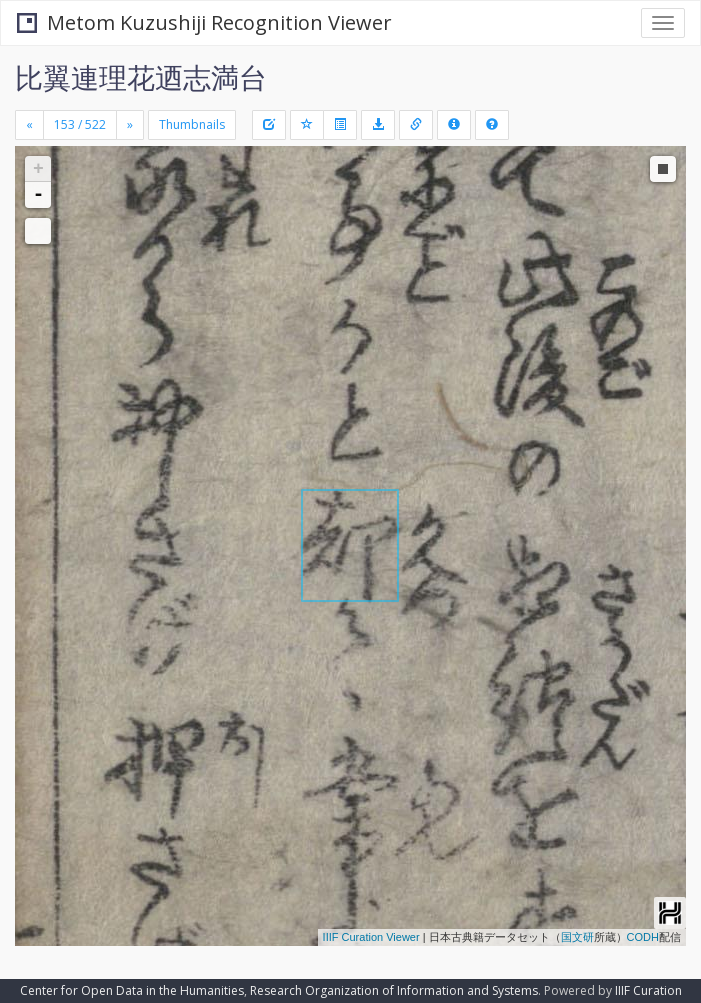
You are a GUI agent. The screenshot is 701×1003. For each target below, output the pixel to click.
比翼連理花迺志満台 (141, 77)
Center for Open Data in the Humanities (132, 990)
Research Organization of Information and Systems (394, 990)
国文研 (577, 937)
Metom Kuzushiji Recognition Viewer (204, 22)
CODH (643, 937)
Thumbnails (192, 124)
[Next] (130, 125)
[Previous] (29, 125)
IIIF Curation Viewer (371, 937)
